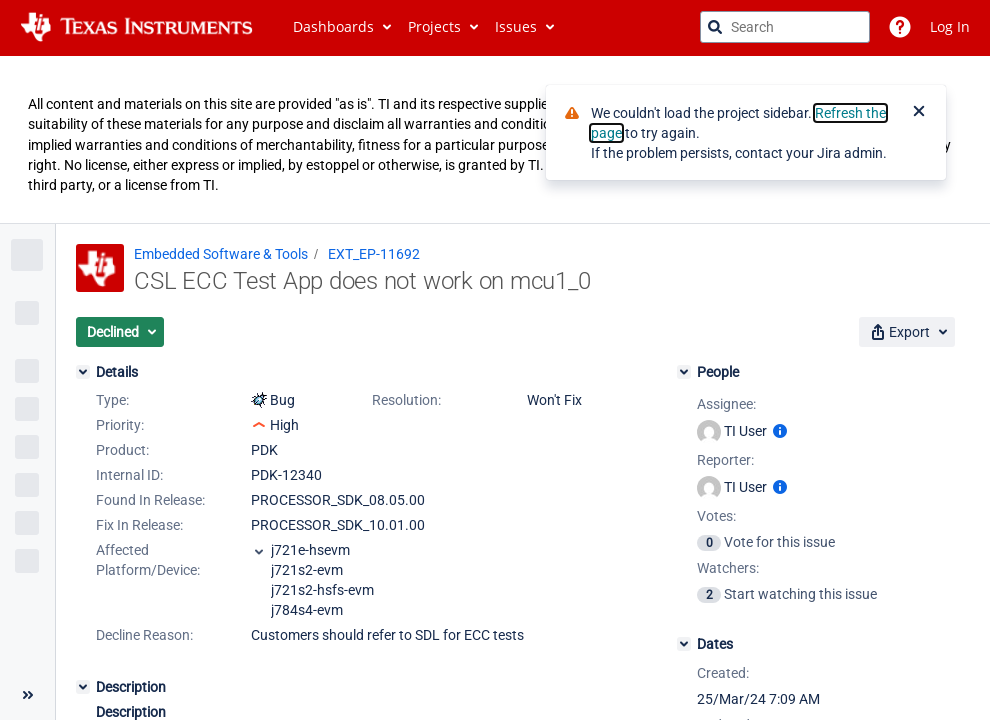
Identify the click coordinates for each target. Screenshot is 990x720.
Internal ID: (129, 475)
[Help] (900, 27)
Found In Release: (150, 500)
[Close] (919, 113)
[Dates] (684, 644)
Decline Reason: (144, 635)
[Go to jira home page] (136, 27)
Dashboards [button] (333, 26)
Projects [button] (434, 26)
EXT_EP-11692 (374, 254)
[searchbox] (785, 27)
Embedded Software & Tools (221, 254)
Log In (950, 26)
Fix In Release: (139, 525)
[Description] (83, 687)
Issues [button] (516, 26)
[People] (684, 372)
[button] (120, 332)
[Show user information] (780, 431)
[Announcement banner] (495, 140)
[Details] (83, 372)
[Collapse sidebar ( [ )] (27, 695)
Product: (122, 450)
